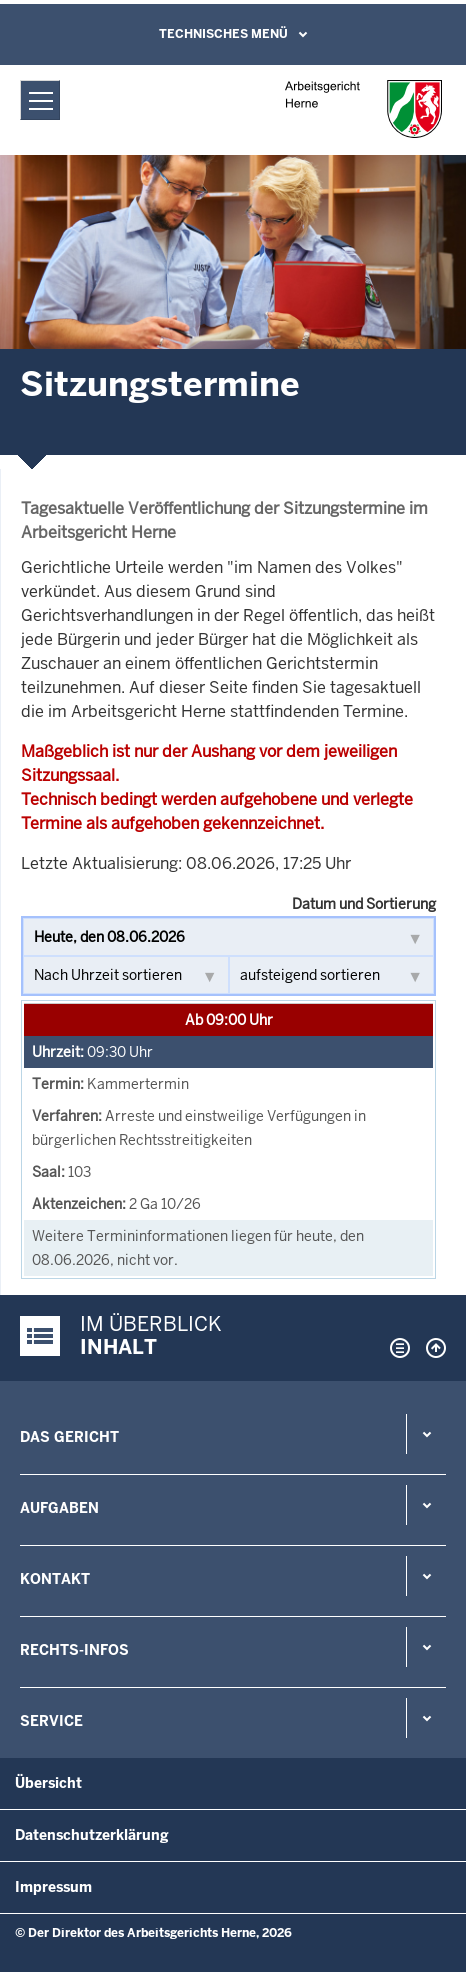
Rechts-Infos (74, 1650)
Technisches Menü (223, 34)
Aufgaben (59, 1508)
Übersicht (48, 1783)
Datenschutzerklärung (92, 1835)
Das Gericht (69, 1437)
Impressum (53, 1887)
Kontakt (55, 1579)
